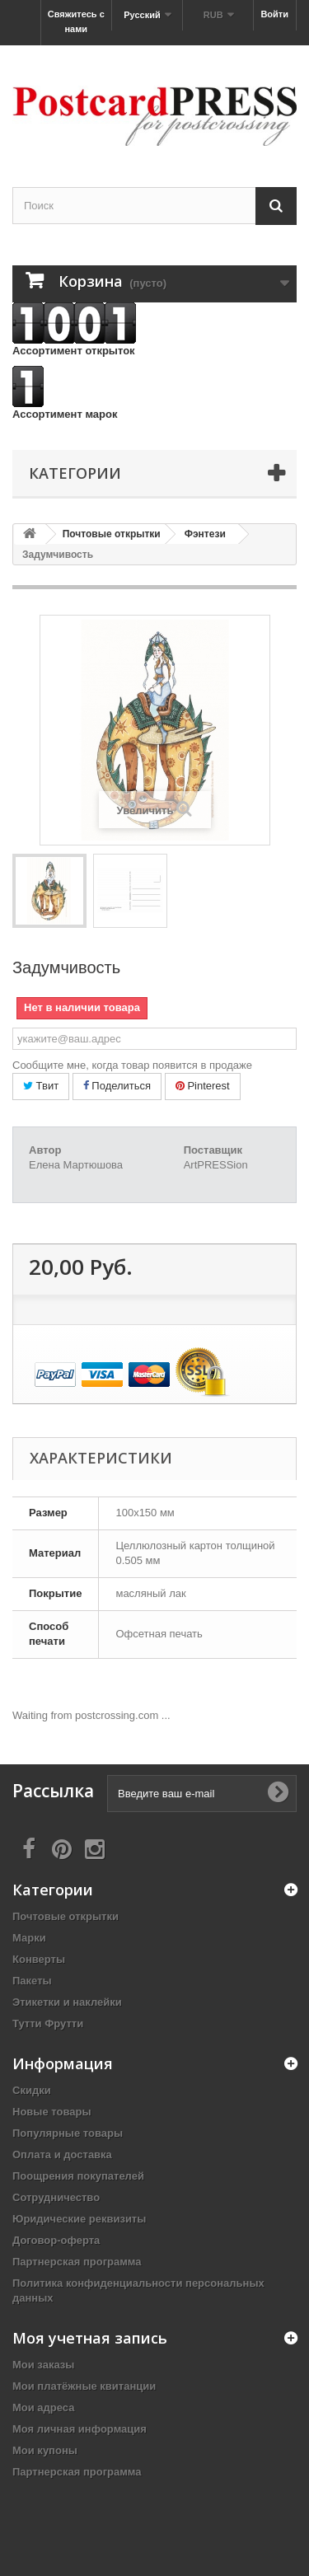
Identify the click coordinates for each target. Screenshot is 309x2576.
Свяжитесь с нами (76, 21)
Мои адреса (43, 2407)
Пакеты (32, 1980)
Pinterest (203, 1086)
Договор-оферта (56, 2240)
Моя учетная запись (89, 2338)
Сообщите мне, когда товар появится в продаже (132, 1065)
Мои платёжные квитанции (84, 2386)
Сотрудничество (56, 2197)
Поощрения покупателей (78, 2176)
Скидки (31, 2090)
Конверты (38, 1959)
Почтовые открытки (65, 1916)
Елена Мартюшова (76, 1165)
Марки (29, 1938)
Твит (41, 1086)
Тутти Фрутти (47, 2023)
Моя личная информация (79, 2429)
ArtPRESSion (216, 1165)
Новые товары (51, 2111)
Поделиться (117, 1086)
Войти (274, 14)
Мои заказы (43, 2364)
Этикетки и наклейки (67, 2002)
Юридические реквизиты (79, 2219)
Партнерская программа (77, 2261)
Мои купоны (44, 2450)
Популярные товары (67, 2133)
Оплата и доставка (62, 2154)
